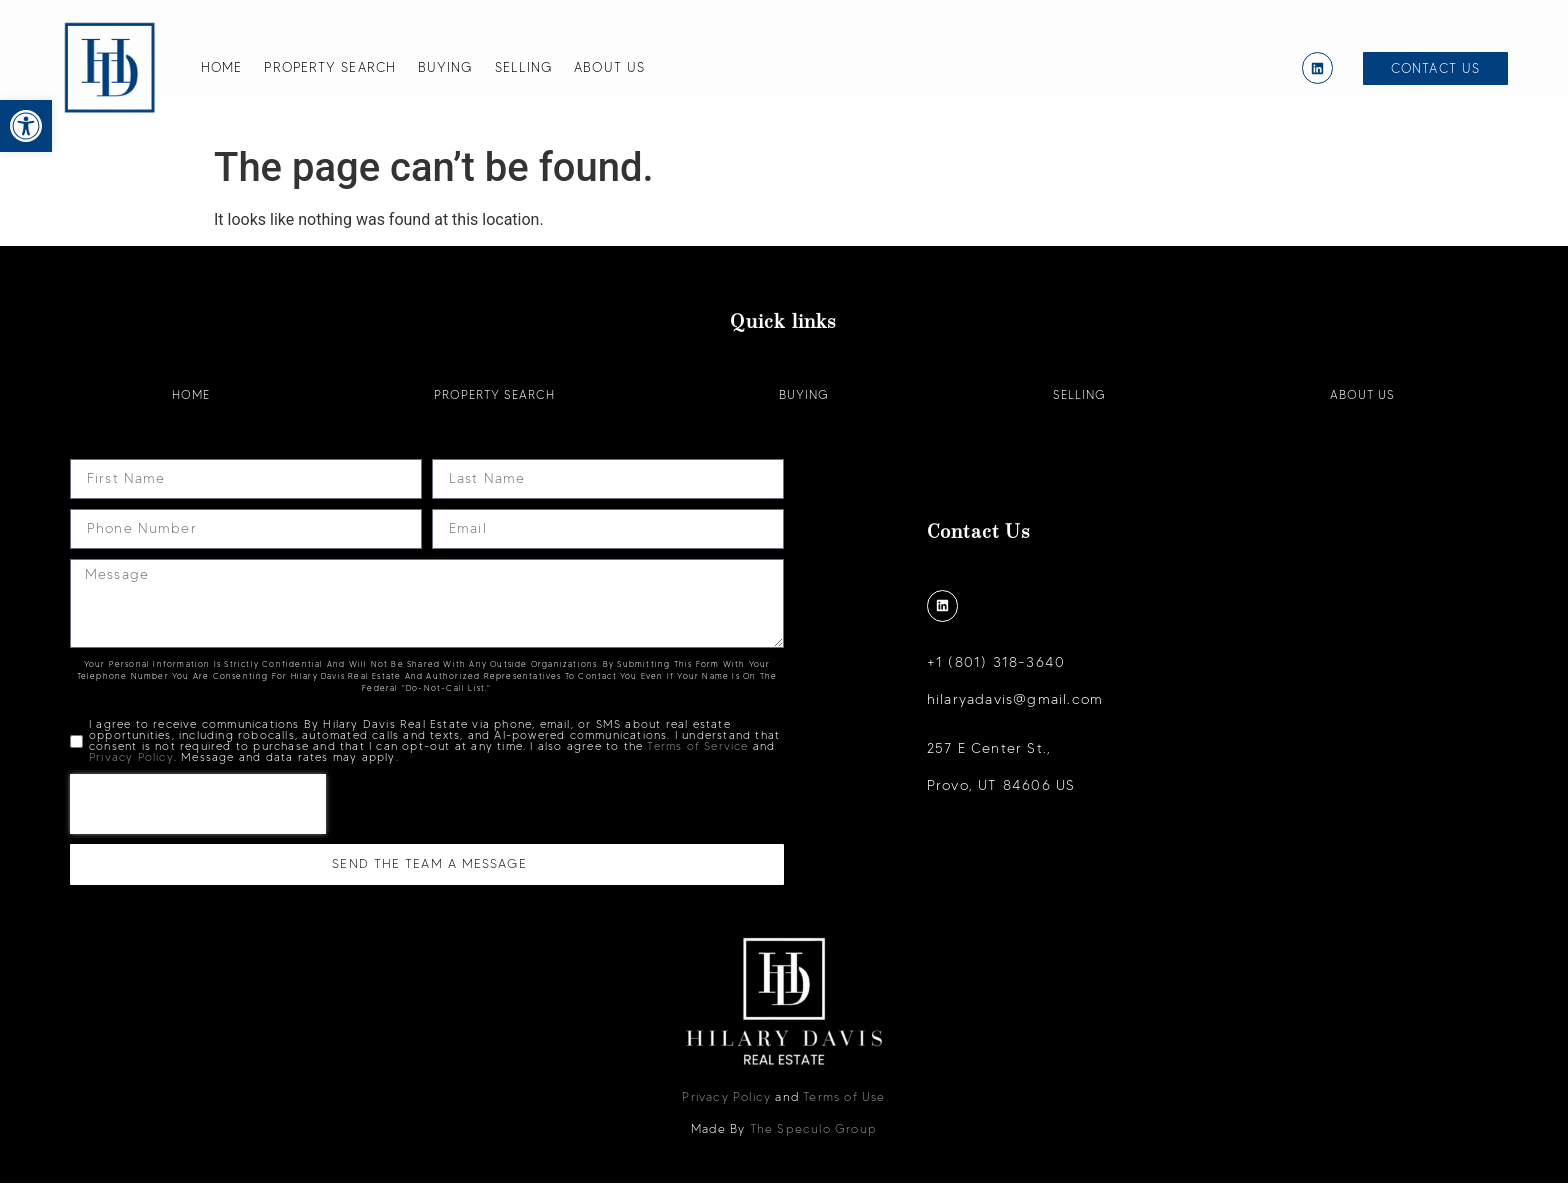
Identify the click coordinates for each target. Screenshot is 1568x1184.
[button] (26, 126)
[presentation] (198, 805)
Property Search (330, 67)
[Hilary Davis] (110, 68)
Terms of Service (697, 747)
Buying (445, 67)
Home (221, 67)
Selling (524, 67)
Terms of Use (844, 1097)
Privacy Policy (131, 758)
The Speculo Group (813, 1129)
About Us (609, 67)
